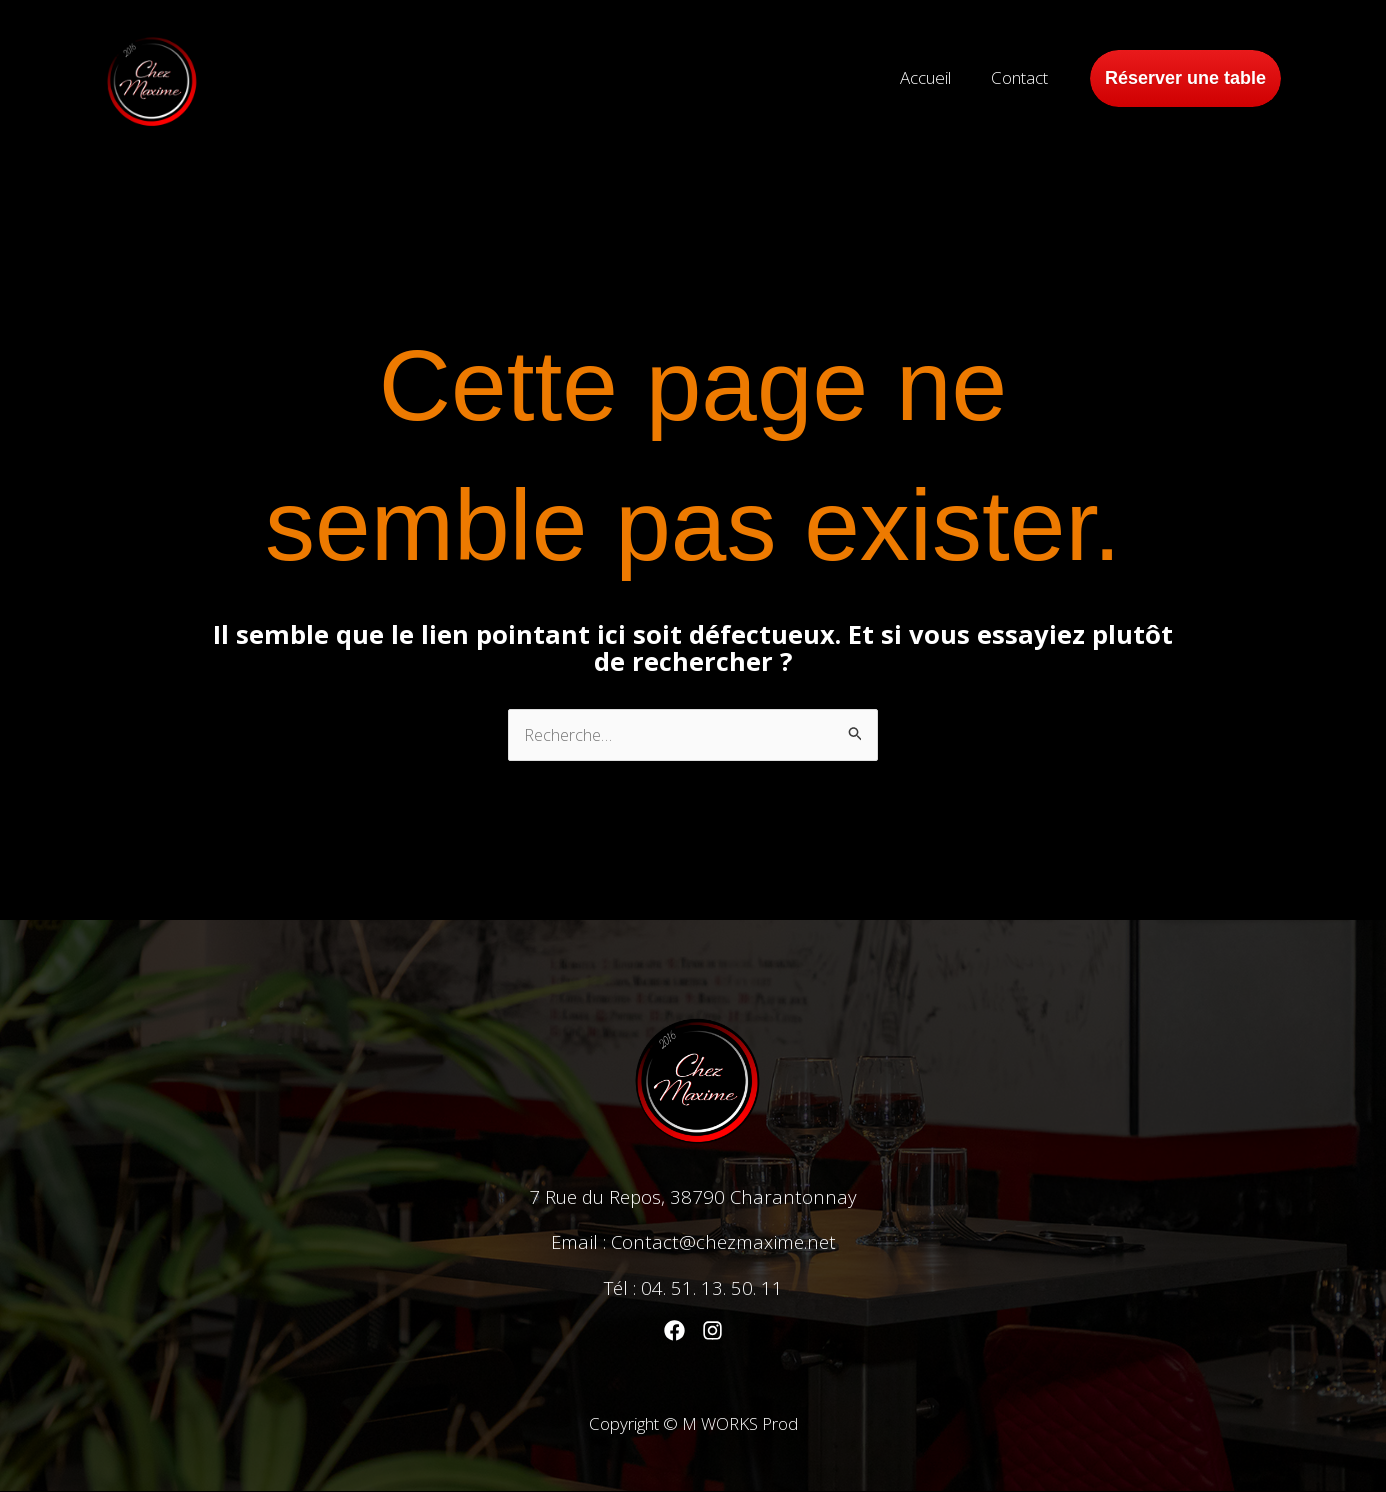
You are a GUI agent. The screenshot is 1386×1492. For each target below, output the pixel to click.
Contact (1022, 77)
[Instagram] (712, 1331)
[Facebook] (674, 1331)
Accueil (934, 77)
